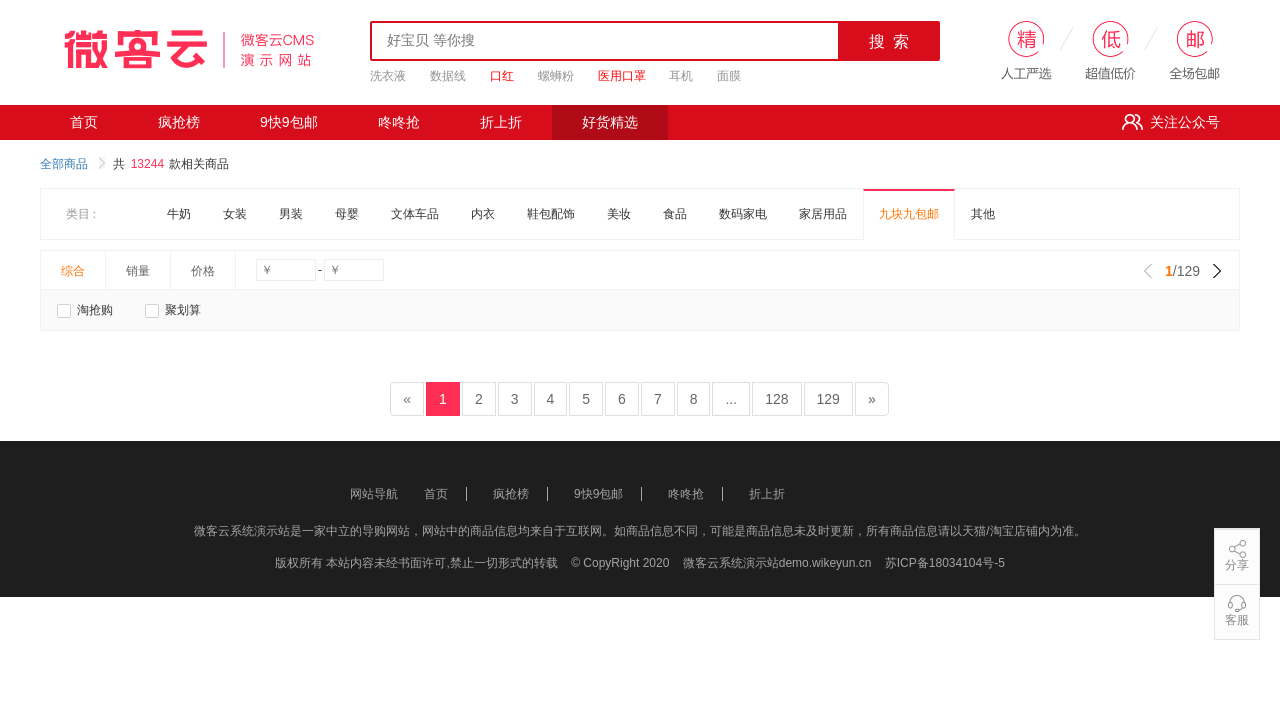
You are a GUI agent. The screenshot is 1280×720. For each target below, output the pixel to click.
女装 (235, 214)
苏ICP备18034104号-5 (945, 563)
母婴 (347, 214)
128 (776, 399)
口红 (502, 76)
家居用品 (823, 214)
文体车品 (415, 214)
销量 (138, 271)
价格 (203, 271)
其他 (983, 214)
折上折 (501, 122)
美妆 (619, 214)
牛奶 (179, 214)
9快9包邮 (289, 122)
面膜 (729, 76)
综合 (73, 271)
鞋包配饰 (551, 214)
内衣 (483, 214)
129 (828, 399)
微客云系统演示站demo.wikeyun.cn (779, 563)
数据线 (448, 76)
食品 (675, 214)
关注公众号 (1171, 122)
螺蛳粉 (556, 76)
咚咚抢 (399, 122)
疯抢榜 (179, 122)
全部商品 (72, 164)
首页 (84, 122)
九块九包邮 (909, 214)
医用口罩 (622, 76)
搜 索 (890, 41)
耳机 (681, 76)
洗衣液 (388, 76)
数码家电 (743, 214)
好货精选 (610, 122)
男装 (291, 214)
